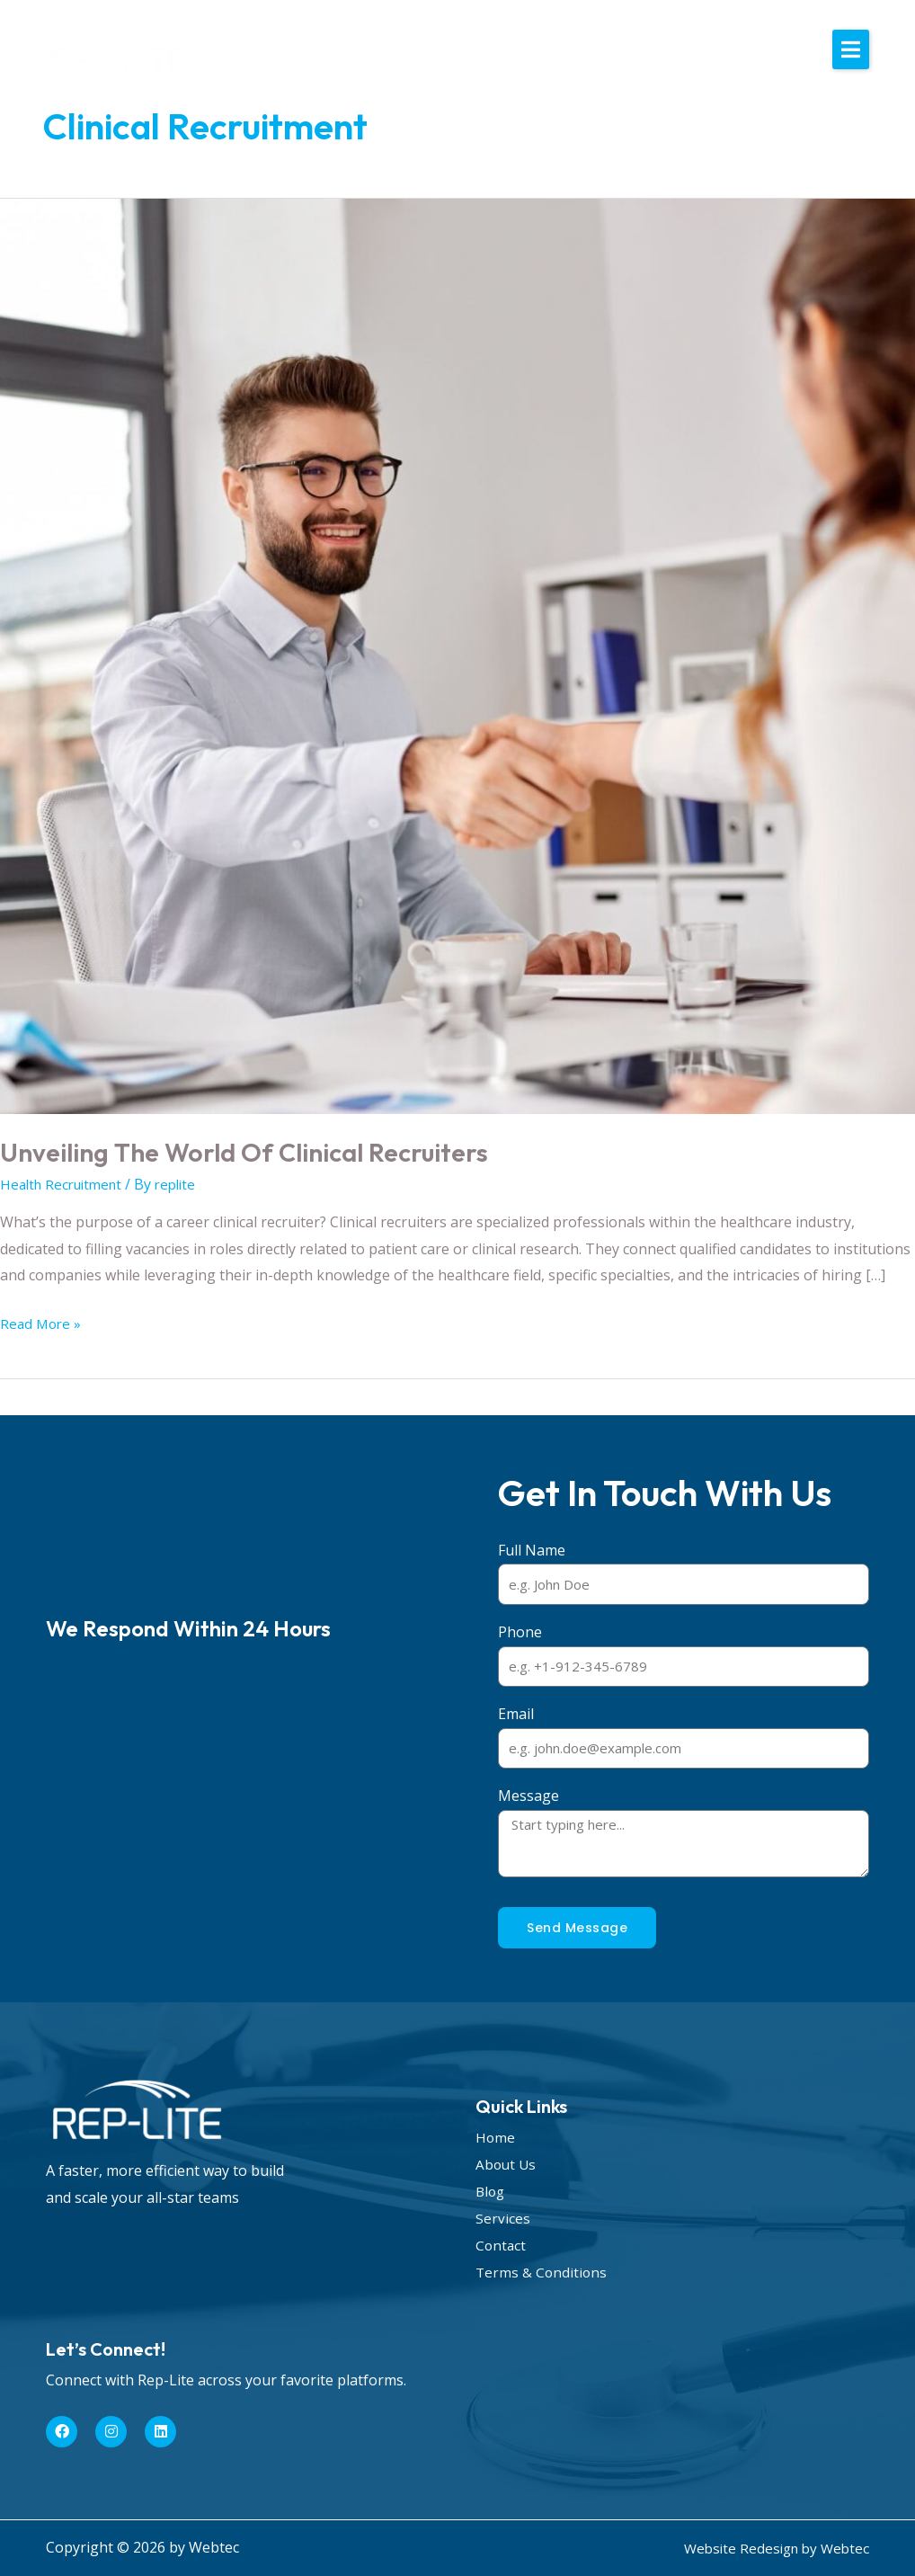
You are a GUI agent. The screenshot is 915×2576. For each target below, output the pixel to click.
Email (516, 1714)
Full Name (531, 1550)
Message (528, 1795)
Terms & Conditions (542, 2272)
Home (495, 2137)
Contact (501, 2245)
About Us (506, 2164)
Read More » (42, 1322)
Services (502, 2218)
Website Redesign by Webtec (772, 2548)
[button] (850, 49)
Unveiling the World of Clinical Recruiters (256, 1152)
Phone (520, 1632)
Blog (491, 2191)
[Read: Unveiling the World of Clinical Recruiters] (457, 654)
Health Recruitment (65, 1184)
